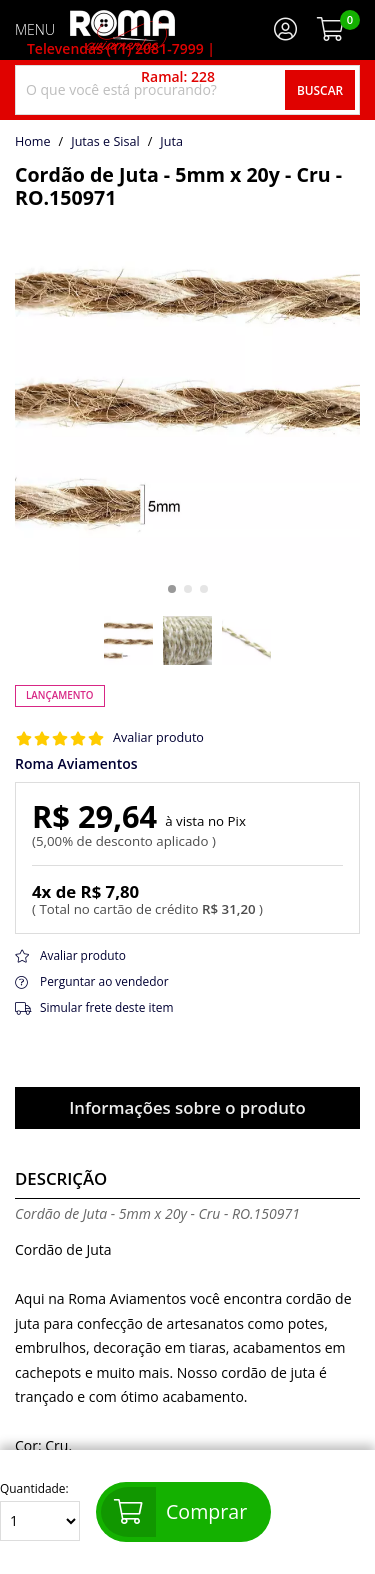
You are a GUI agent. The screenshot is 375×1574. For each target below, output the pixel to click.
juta (171, 142)
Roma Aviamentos (76, 764)
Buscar (320, 90)
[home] (122, 30)
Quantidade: (40, 1511)
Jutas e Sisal (105, 142)
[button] (172, 589)
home (33, 142)
